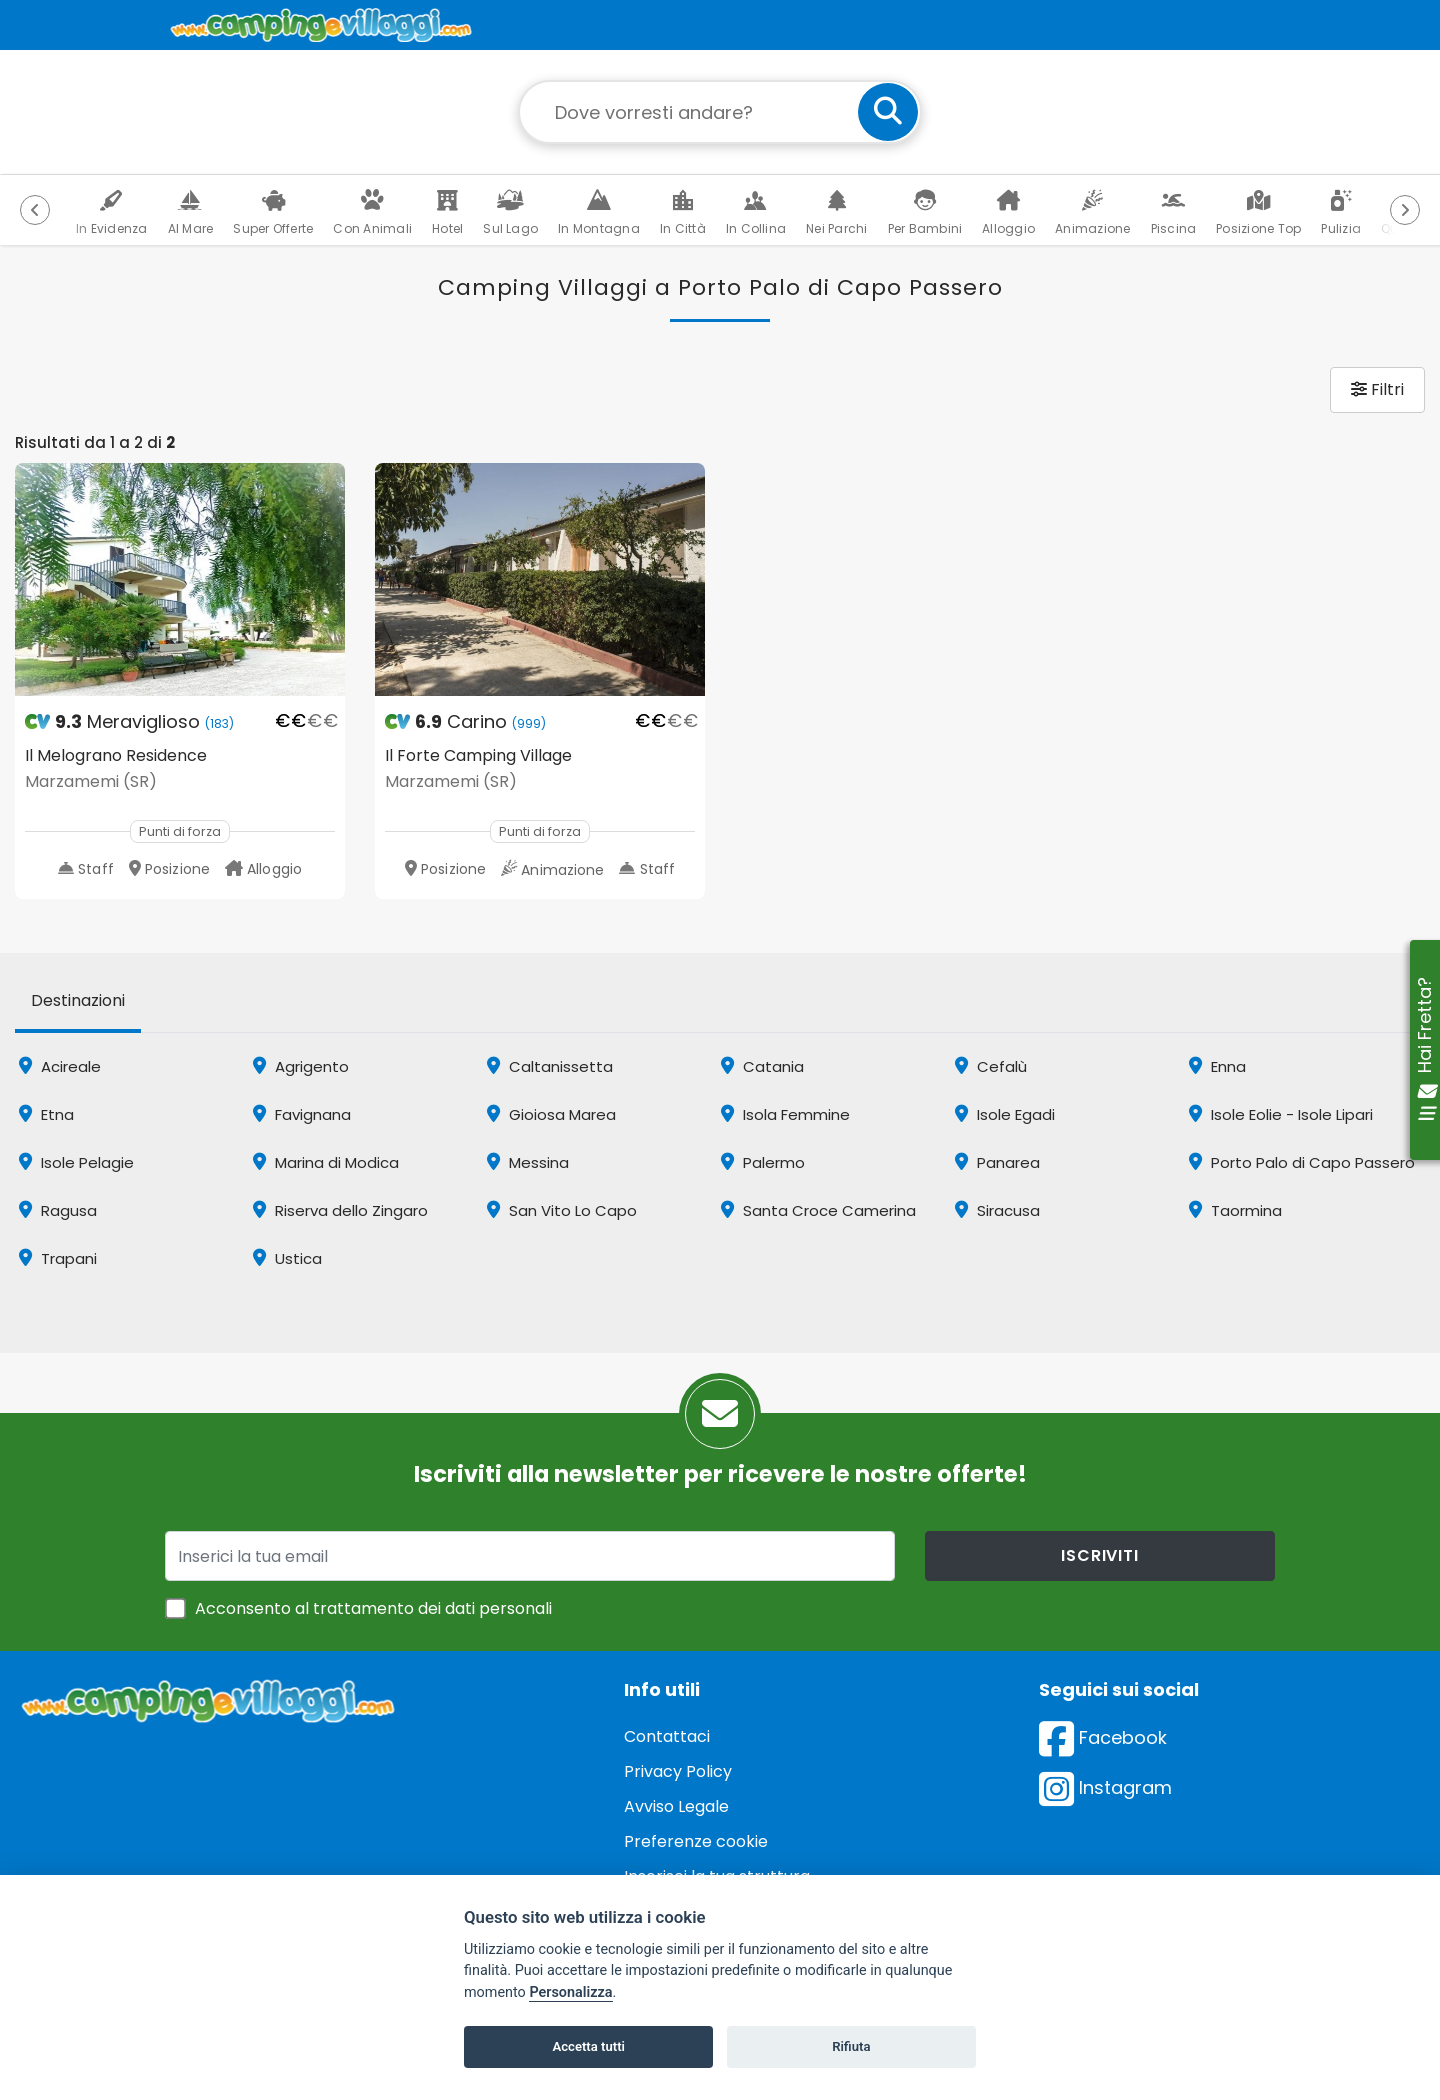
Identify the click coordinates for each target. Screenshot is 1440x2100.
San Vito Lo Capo (562, 1210)
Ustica (287, 1258)
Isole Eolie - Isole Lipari (1281, 1114)
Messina (528, 1162)
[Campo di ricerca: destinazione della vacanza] (720, 112)
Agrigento (301, 1066)
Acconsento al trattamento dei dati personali (373, 1608)
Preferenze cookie (696, 1841)
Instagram (1105, 1787)
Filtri (1377, 389)
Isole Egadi (1005, 1114)
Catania (762, 1066)
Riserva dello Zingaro (340, 1210)
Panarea (997, 1162)
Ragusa (58, 1210)
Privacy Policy (678, 1771)
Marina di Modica (326, 1162)
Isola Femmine (785, 1114)
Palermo (763, 1162)
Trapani (58, 1258)
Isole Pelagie (76, 1162)
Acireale (60, 1066)
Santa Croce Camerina (818, 1210)
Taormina (1235, 1210)
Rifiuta (851, 2046)
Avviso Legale (676, 1806)
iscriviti (1099, 1555)
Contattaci (667, 1736)
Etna (46, 1114)
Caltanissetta (550, 1066)
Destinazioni (78, 1000)
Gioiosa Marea (551, 1114)
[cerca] (888, 112)
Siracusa (997, 1210)
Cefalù (991, 1066)
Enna (1217, 1066)
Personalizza (570, 1992)
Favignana (302, 1114)
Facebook (1103, 1737)
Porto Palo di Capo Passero (1302, 1162)
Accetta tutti (588, 2046)
